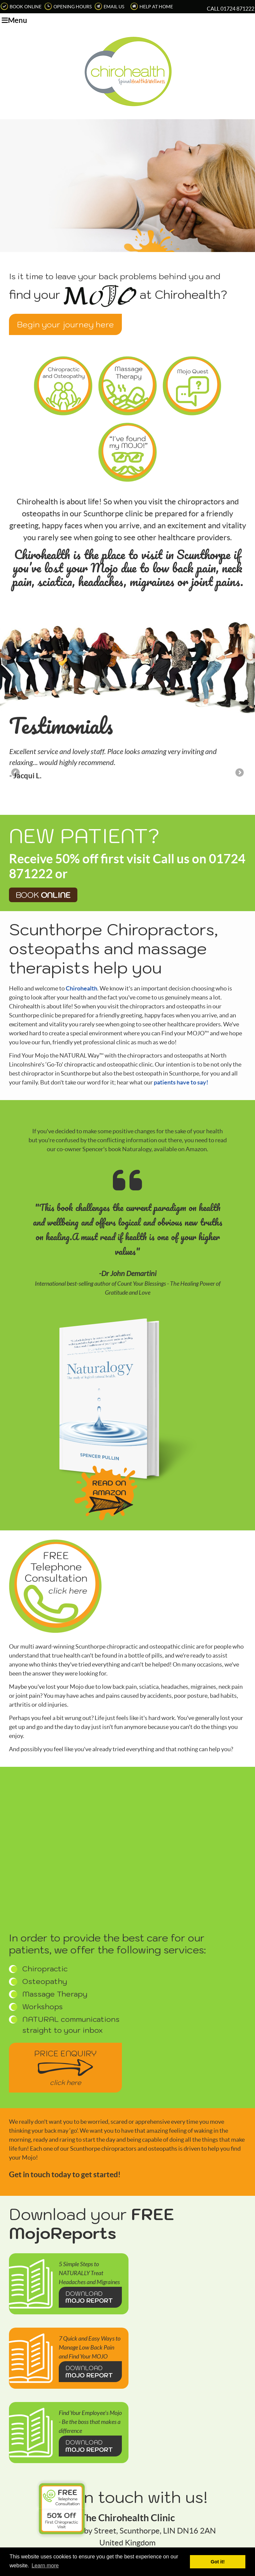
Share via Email (248, 2537)
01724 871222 (237, 9)
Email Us (109, 6)
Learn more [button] (45, 2565)
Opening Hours (68, 6)
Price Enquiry (65, 1998)
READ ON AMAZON (109, 1418)
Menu (14, 20)
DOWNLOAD (90, 2228)
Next (239, 704)
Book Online (21, 6)
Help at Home (151, 6)
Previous (16, 704)
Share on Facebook (239, 2537)
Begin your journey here (65, 324)
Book (43, 826)
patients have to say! (181, 1013)
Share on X (230, 2537)
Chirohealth (81, 919)
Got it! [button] (218, 2561)
